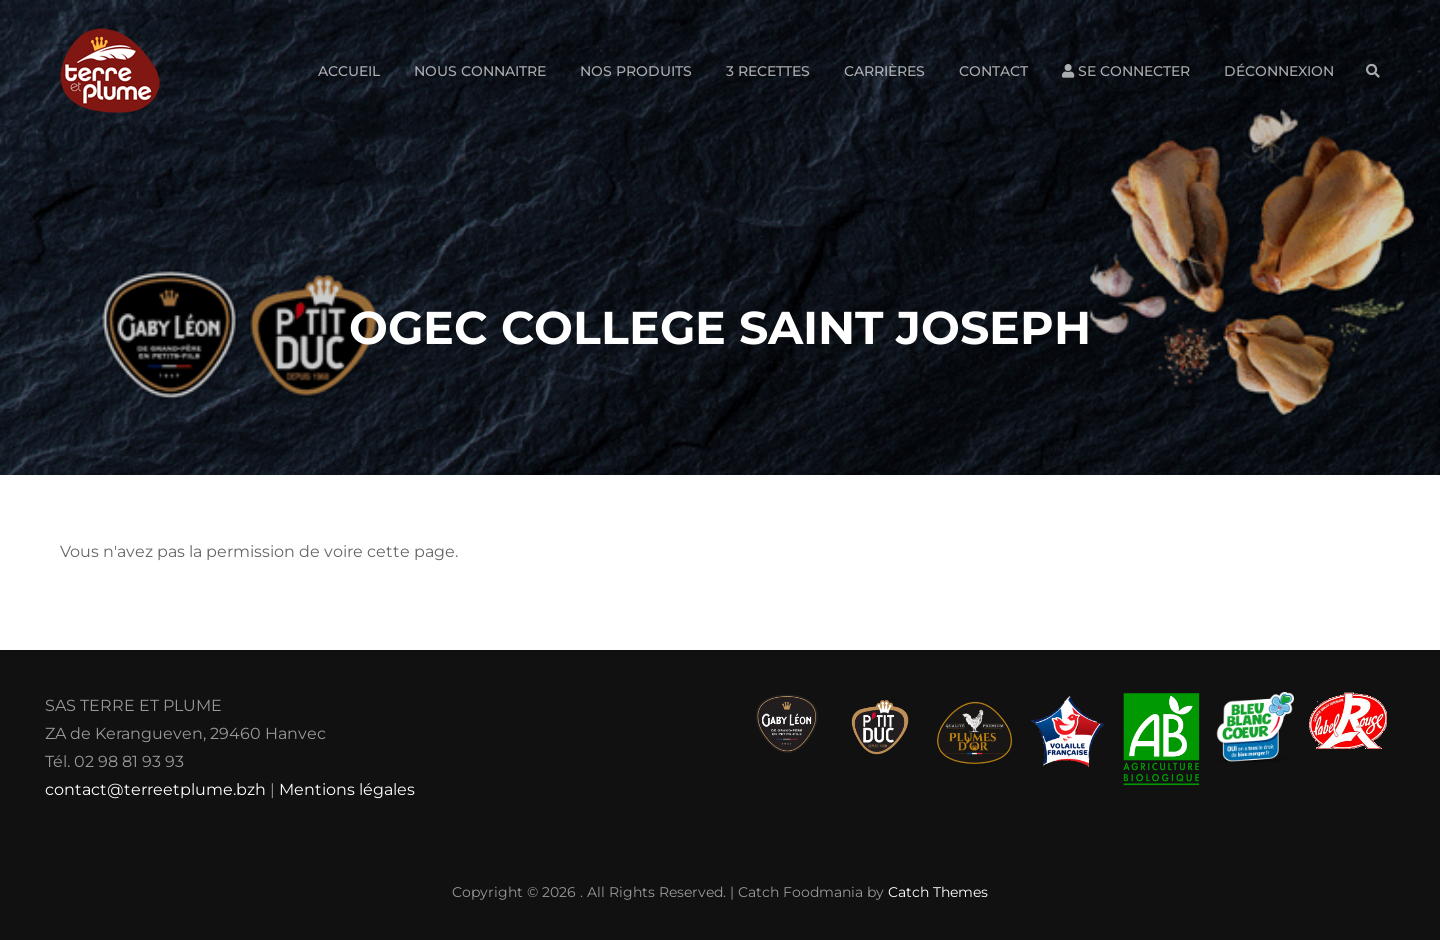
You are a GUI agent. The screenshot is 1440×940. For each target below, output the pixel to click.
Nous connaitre (480, 71)
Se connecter (1126, 71)
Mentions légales (347, 789)
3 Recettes (768, 71)
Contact (993, 71)
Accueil (349, 71)
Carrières (884, 71)
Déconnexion (1279, 71)
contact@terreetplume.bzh (155, 789)
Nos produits (636, 71)
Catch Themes (938, 892)
